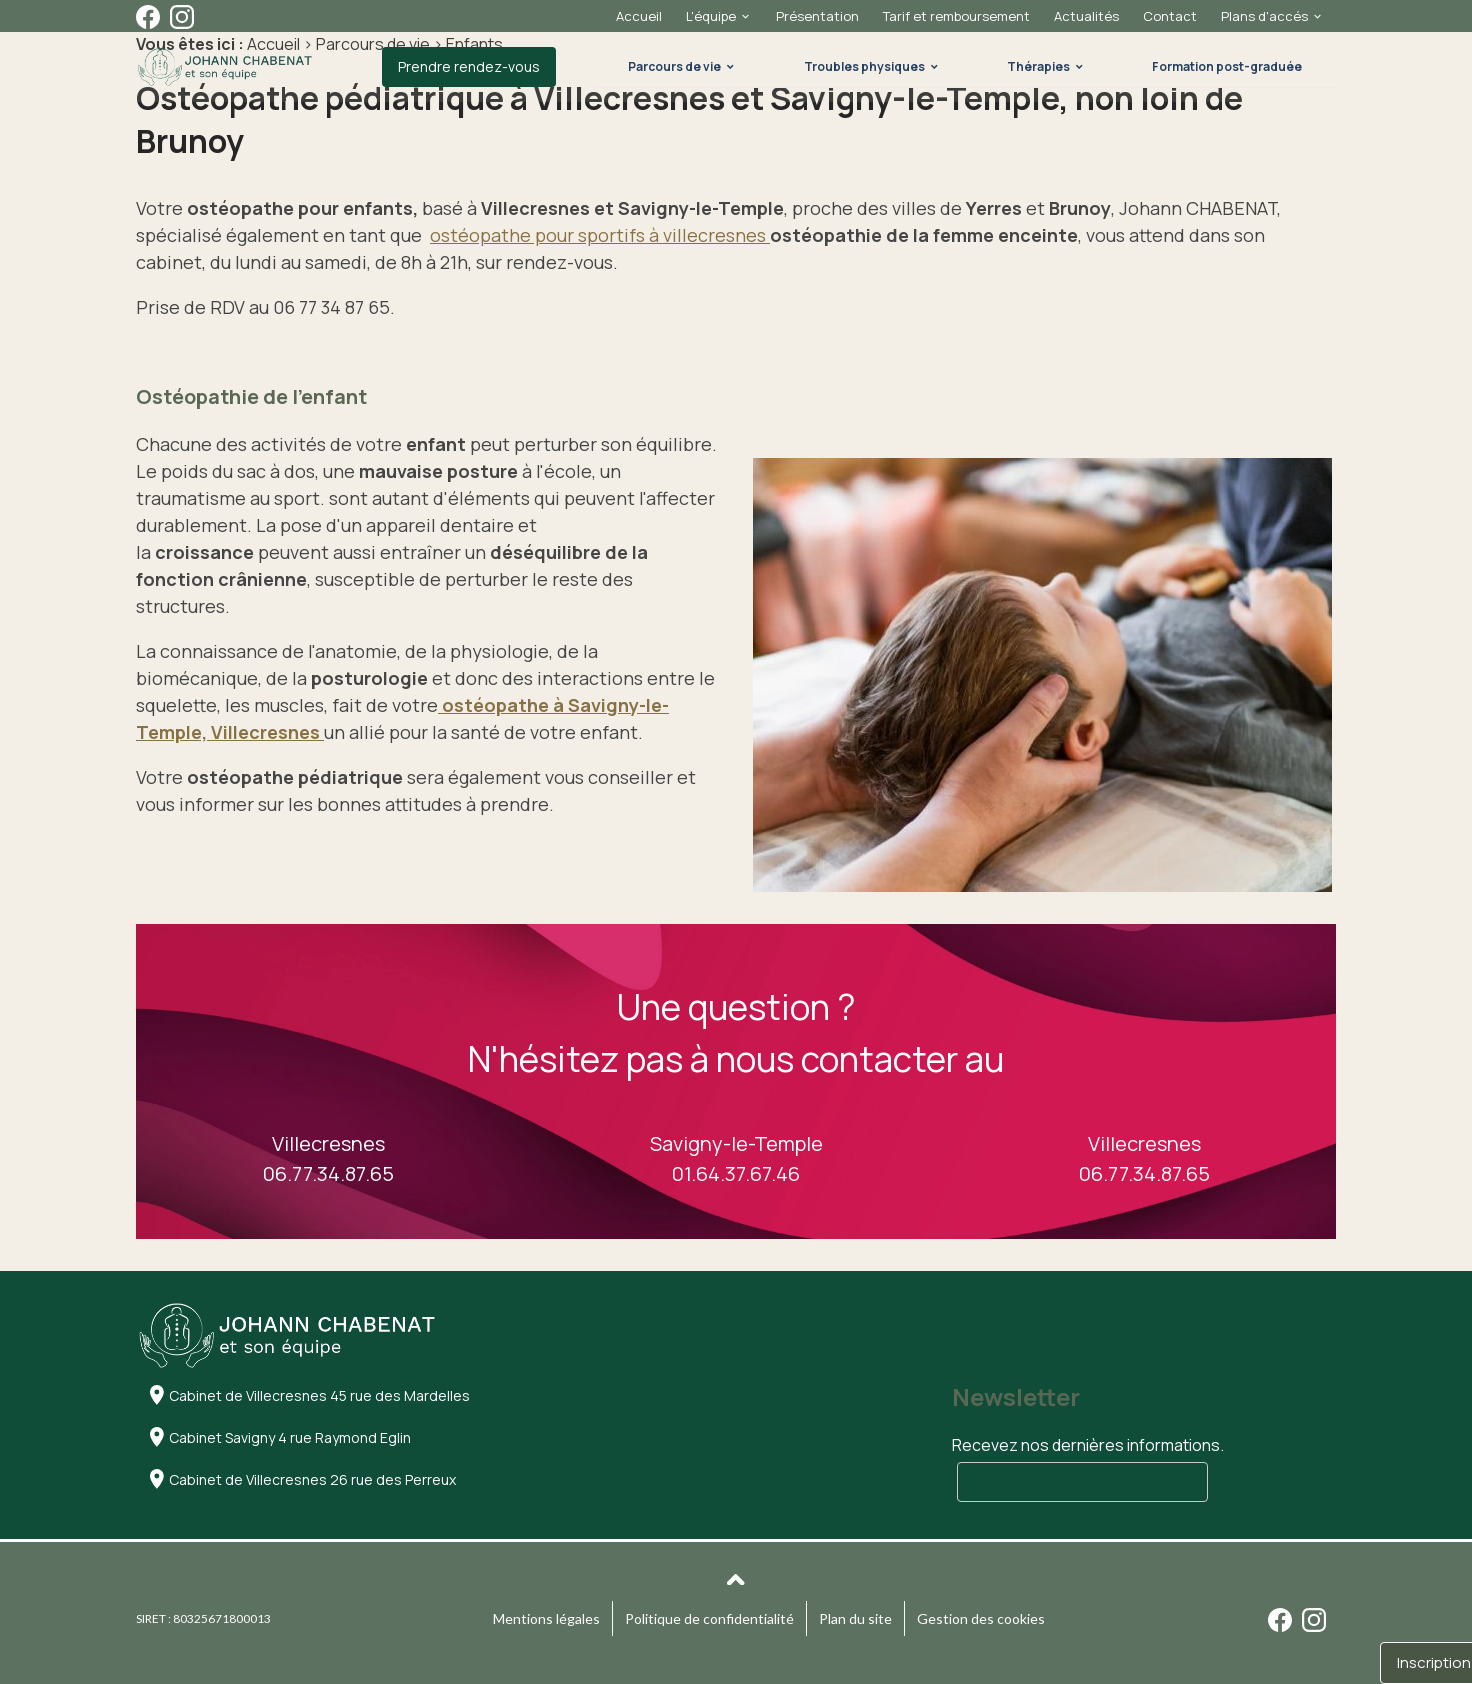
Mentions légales (546, 1618)
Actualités (1086, 16)
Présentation (817, 16)
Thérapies (1038, 66)
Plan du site (855, 1618)
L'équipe (711, 16)
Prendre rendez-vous (469, 66)
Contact (1170, 16)
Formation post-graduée (1227, 66)
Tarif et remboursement (956, 16)
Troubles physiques (864, 66)
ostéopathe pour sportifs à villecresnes (600, 235)
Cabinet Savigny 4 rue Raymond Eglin (290, 1437)
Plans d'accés (1264, 16)
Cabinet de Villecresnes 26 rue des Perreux (312, 1479)
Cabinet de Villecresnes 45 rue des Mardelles (319, 1395)
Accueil (639, 16)
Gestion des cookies (981, 1618)
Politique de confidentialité (709, 1618)
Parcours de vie (674, 66)
